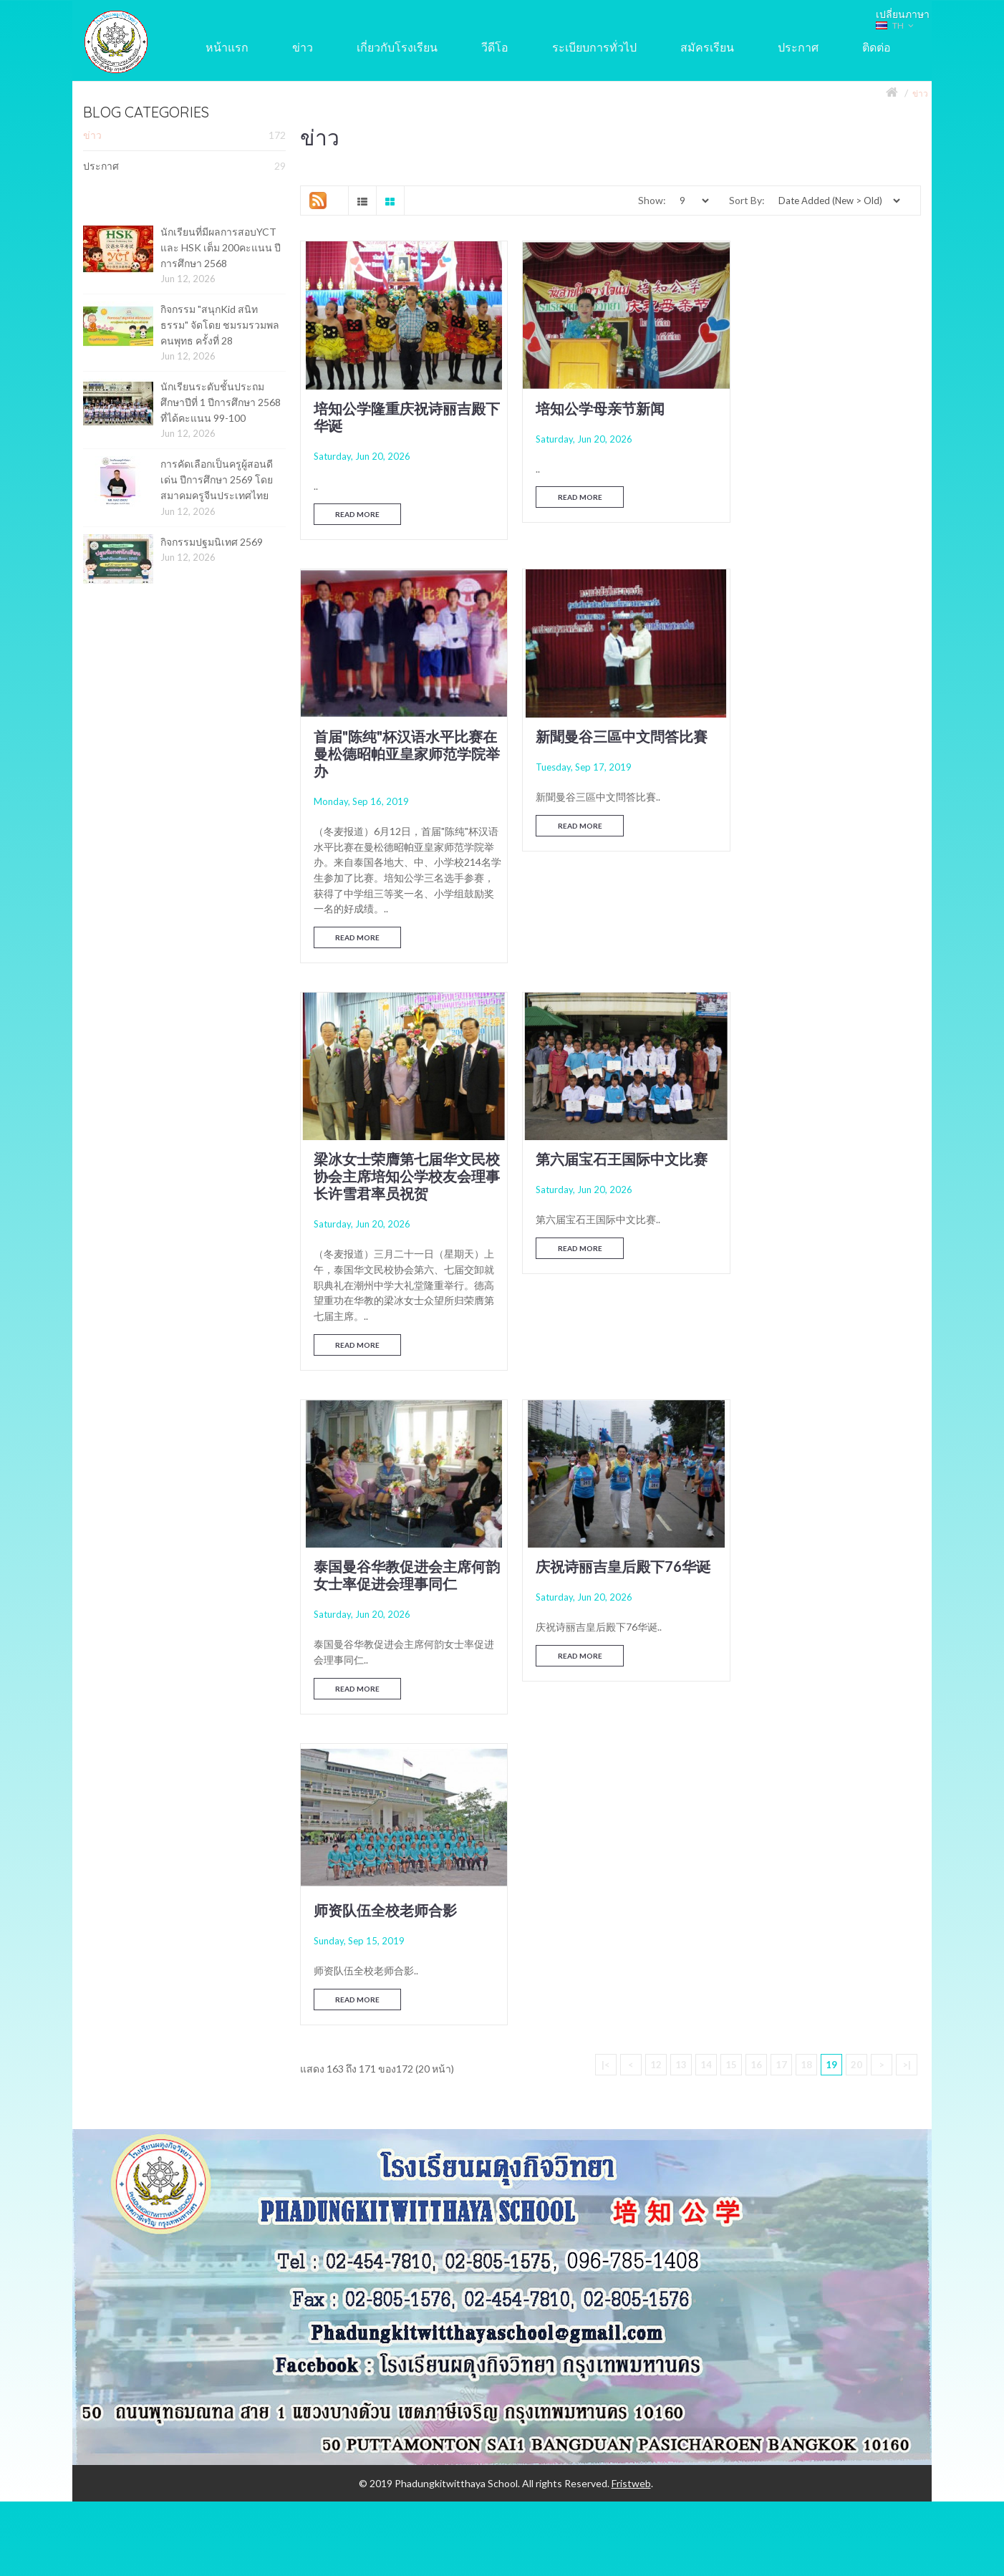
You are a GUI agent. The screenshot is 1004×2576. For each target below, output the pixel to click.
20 (856, 1402)
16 (756, 1402)
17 (781, 1402)
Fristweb (631, 1821)
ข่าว (920, 93)
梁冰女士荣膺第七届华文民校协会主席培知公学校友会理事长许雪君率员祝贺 (611, 833)
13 (681, 1402)
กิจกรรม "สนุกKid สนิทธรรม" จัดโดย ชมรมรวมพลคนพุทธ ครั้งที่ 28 (219, 324)
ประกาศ (184, 166)
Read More (358, 507)
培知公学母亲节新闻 (589, 400)
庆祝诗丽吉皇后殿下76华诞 (612, 1215)
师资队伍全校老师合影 (808, 1215)
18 (806, 1402)
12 (656, 1402)
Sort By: (747, 200)
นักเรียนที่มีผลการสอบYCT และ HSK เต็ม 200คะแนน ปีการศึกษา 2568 (220, 247)
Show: (652, 200)
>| (907, 1402)
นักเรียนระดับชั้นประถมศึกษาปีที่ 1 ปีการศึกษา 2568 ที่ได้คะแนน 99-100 (220, 401)
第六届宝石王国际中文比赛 (823, 815)
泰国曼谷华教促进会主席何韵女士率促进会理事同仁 (400, 1224)
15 (731, 1402)
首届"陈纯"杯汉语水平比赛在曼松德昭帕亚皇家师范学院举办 (823, 417)
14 (706, 1402)
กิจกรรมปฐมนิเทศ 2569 (211, 542)
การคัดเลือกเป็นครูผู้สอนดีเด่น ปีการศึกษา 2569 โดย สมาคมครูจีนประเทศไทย (216, 479)
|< (606, 1402)
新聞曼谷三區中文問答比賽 (400, 815)
